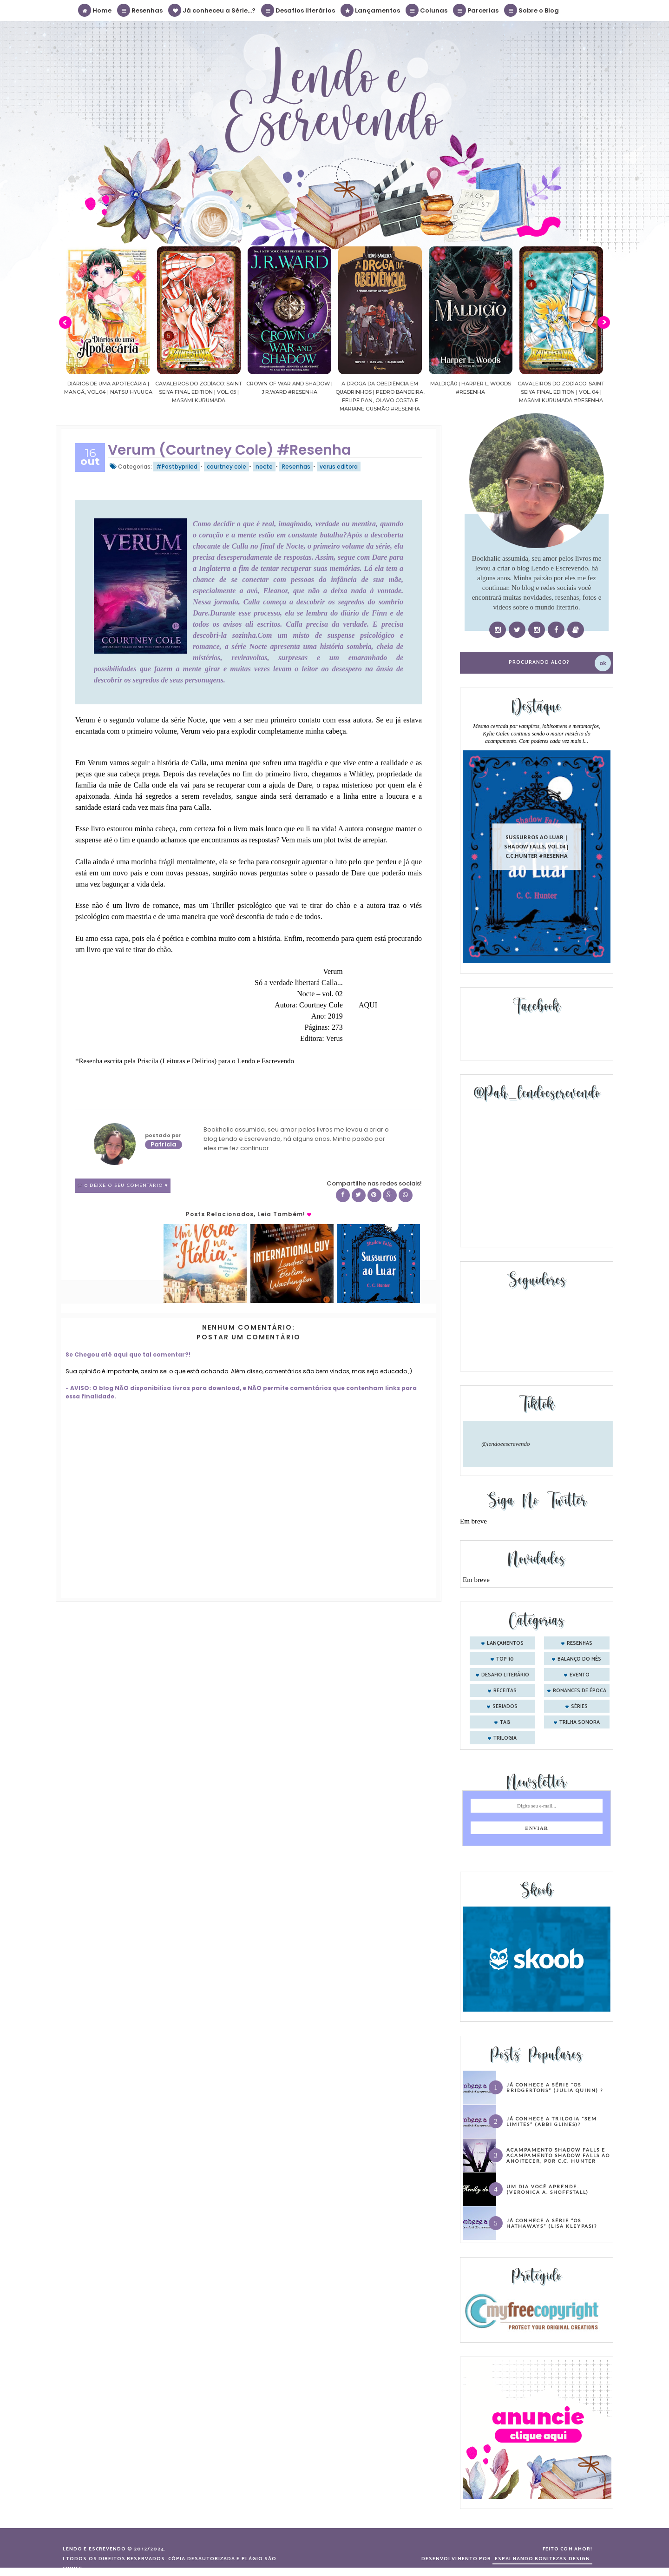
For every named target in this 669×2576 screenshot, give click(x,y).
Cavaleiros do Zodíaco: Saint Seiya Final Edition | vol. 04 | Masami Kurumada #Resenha (561, 392)
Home (95, 10)
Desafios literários (298, 10)
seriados (505, 1706)
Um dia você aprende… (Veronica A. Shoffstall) (547, 2189)
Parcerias (476, 10)
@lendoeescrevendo (505, 1443)
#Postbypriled (176, 466)
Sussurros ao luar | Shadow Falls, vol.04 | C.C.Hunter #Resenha (536, 846)
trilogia (505, 1738)
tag (505, 1722)
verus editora (339, 466)
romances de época (579, 1691)
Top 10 (505, 1659)
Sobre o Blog (532, 10)
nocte (264, 466)
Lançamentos (370, 10)
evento (580, 1675)
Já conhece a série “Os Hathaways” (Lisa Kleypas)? (551, 2223)
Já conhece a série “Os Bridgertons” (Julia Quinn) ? (554, 2087)
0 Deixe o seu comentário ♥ (126, 1185)
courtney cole (226, 466)
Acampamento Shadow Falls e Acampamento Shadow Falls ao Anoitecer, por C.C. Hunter (558, 2155)
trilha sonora (579, 1722)
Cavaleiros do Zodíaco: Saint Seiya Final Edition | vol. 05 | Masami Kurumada (198, 392)
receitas (505, 1691)
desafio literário (505, 1675)
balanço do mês (579, 1659)
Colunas (427, 10)
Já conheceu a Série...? (212, 10)
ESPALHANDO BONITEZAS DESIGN (542, 2559)
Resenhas (140, 10)
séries (579, 1706)
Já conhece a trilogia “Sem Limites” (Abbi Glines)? (551, 2121)
